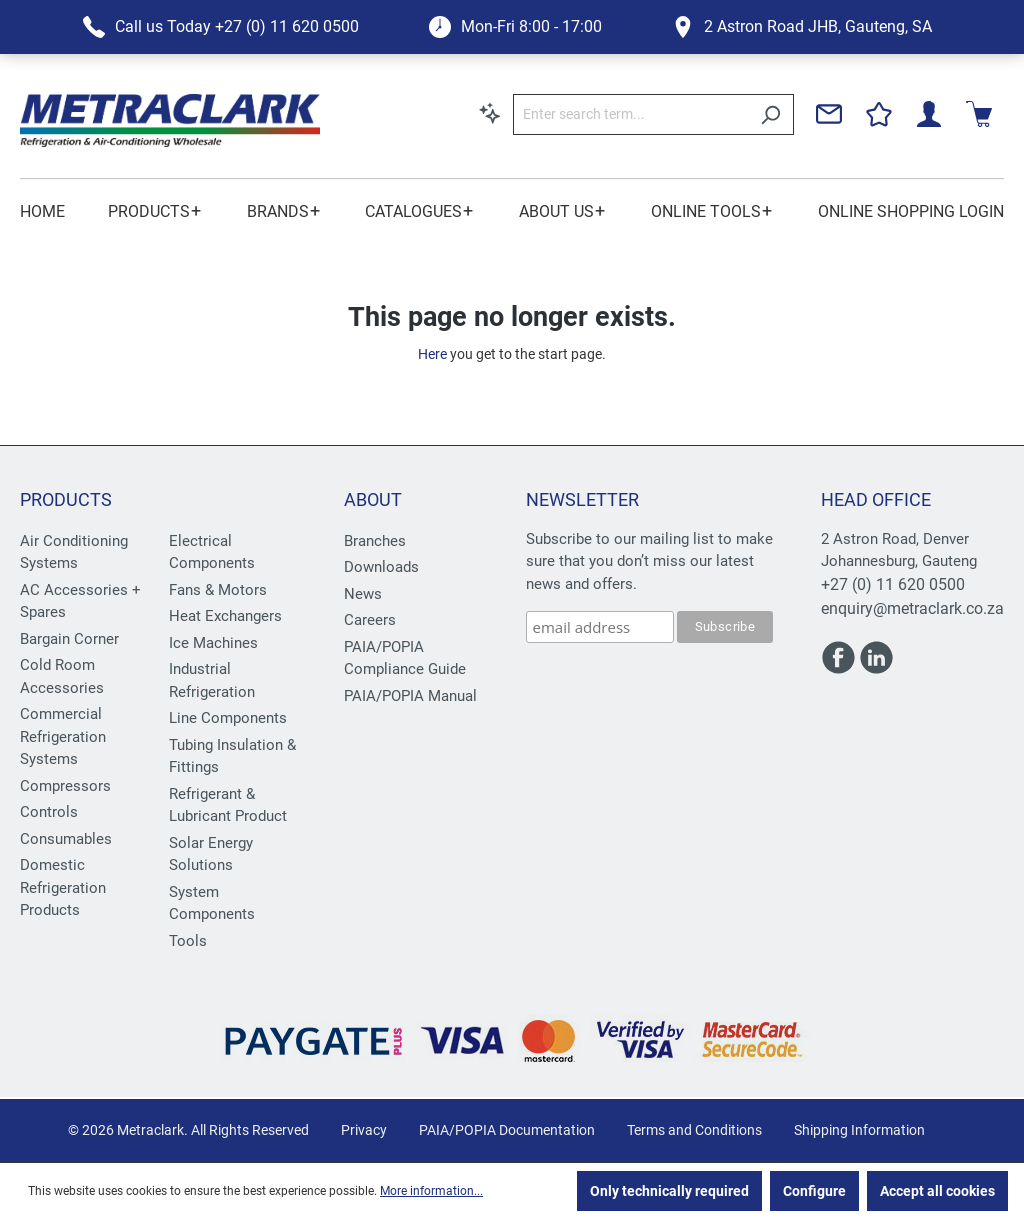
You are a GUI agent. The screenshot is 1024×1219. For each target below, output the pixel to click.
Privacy (364, 1130)
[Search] (770, 114)
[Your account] (929, 114)
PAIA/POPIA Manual (410, 696)
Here (432, 354)
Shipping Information (859, 1130)
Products (66, 499)
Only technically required (669, 1191)
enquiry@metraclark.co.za (912, 608)
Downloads (381, 567)
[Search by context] (490, 113)
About (373, 499)
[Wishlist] (879, 114)
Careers (370, 620)
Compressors (65, 786)
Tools (188, 941)
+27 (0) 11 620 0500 (893, 584)
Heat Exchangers (225, 616)
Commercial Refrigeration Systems (63, 736)
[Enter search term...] (630, 114)
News (363, 594)
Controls (49, 812)
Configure (814, 1191)
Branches (375, 541)
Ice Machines (213, 643)
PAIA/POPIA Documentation (507, 1130)
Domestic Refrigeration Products (63, 887)
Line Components (228, 718)
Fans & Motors (218, 590)
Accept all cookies (937, 1191)
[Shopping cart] (979, 114)
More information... (431, 1191)
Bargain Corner (69, 639)
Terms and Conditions (694, 1130)
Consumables (66, 839)
